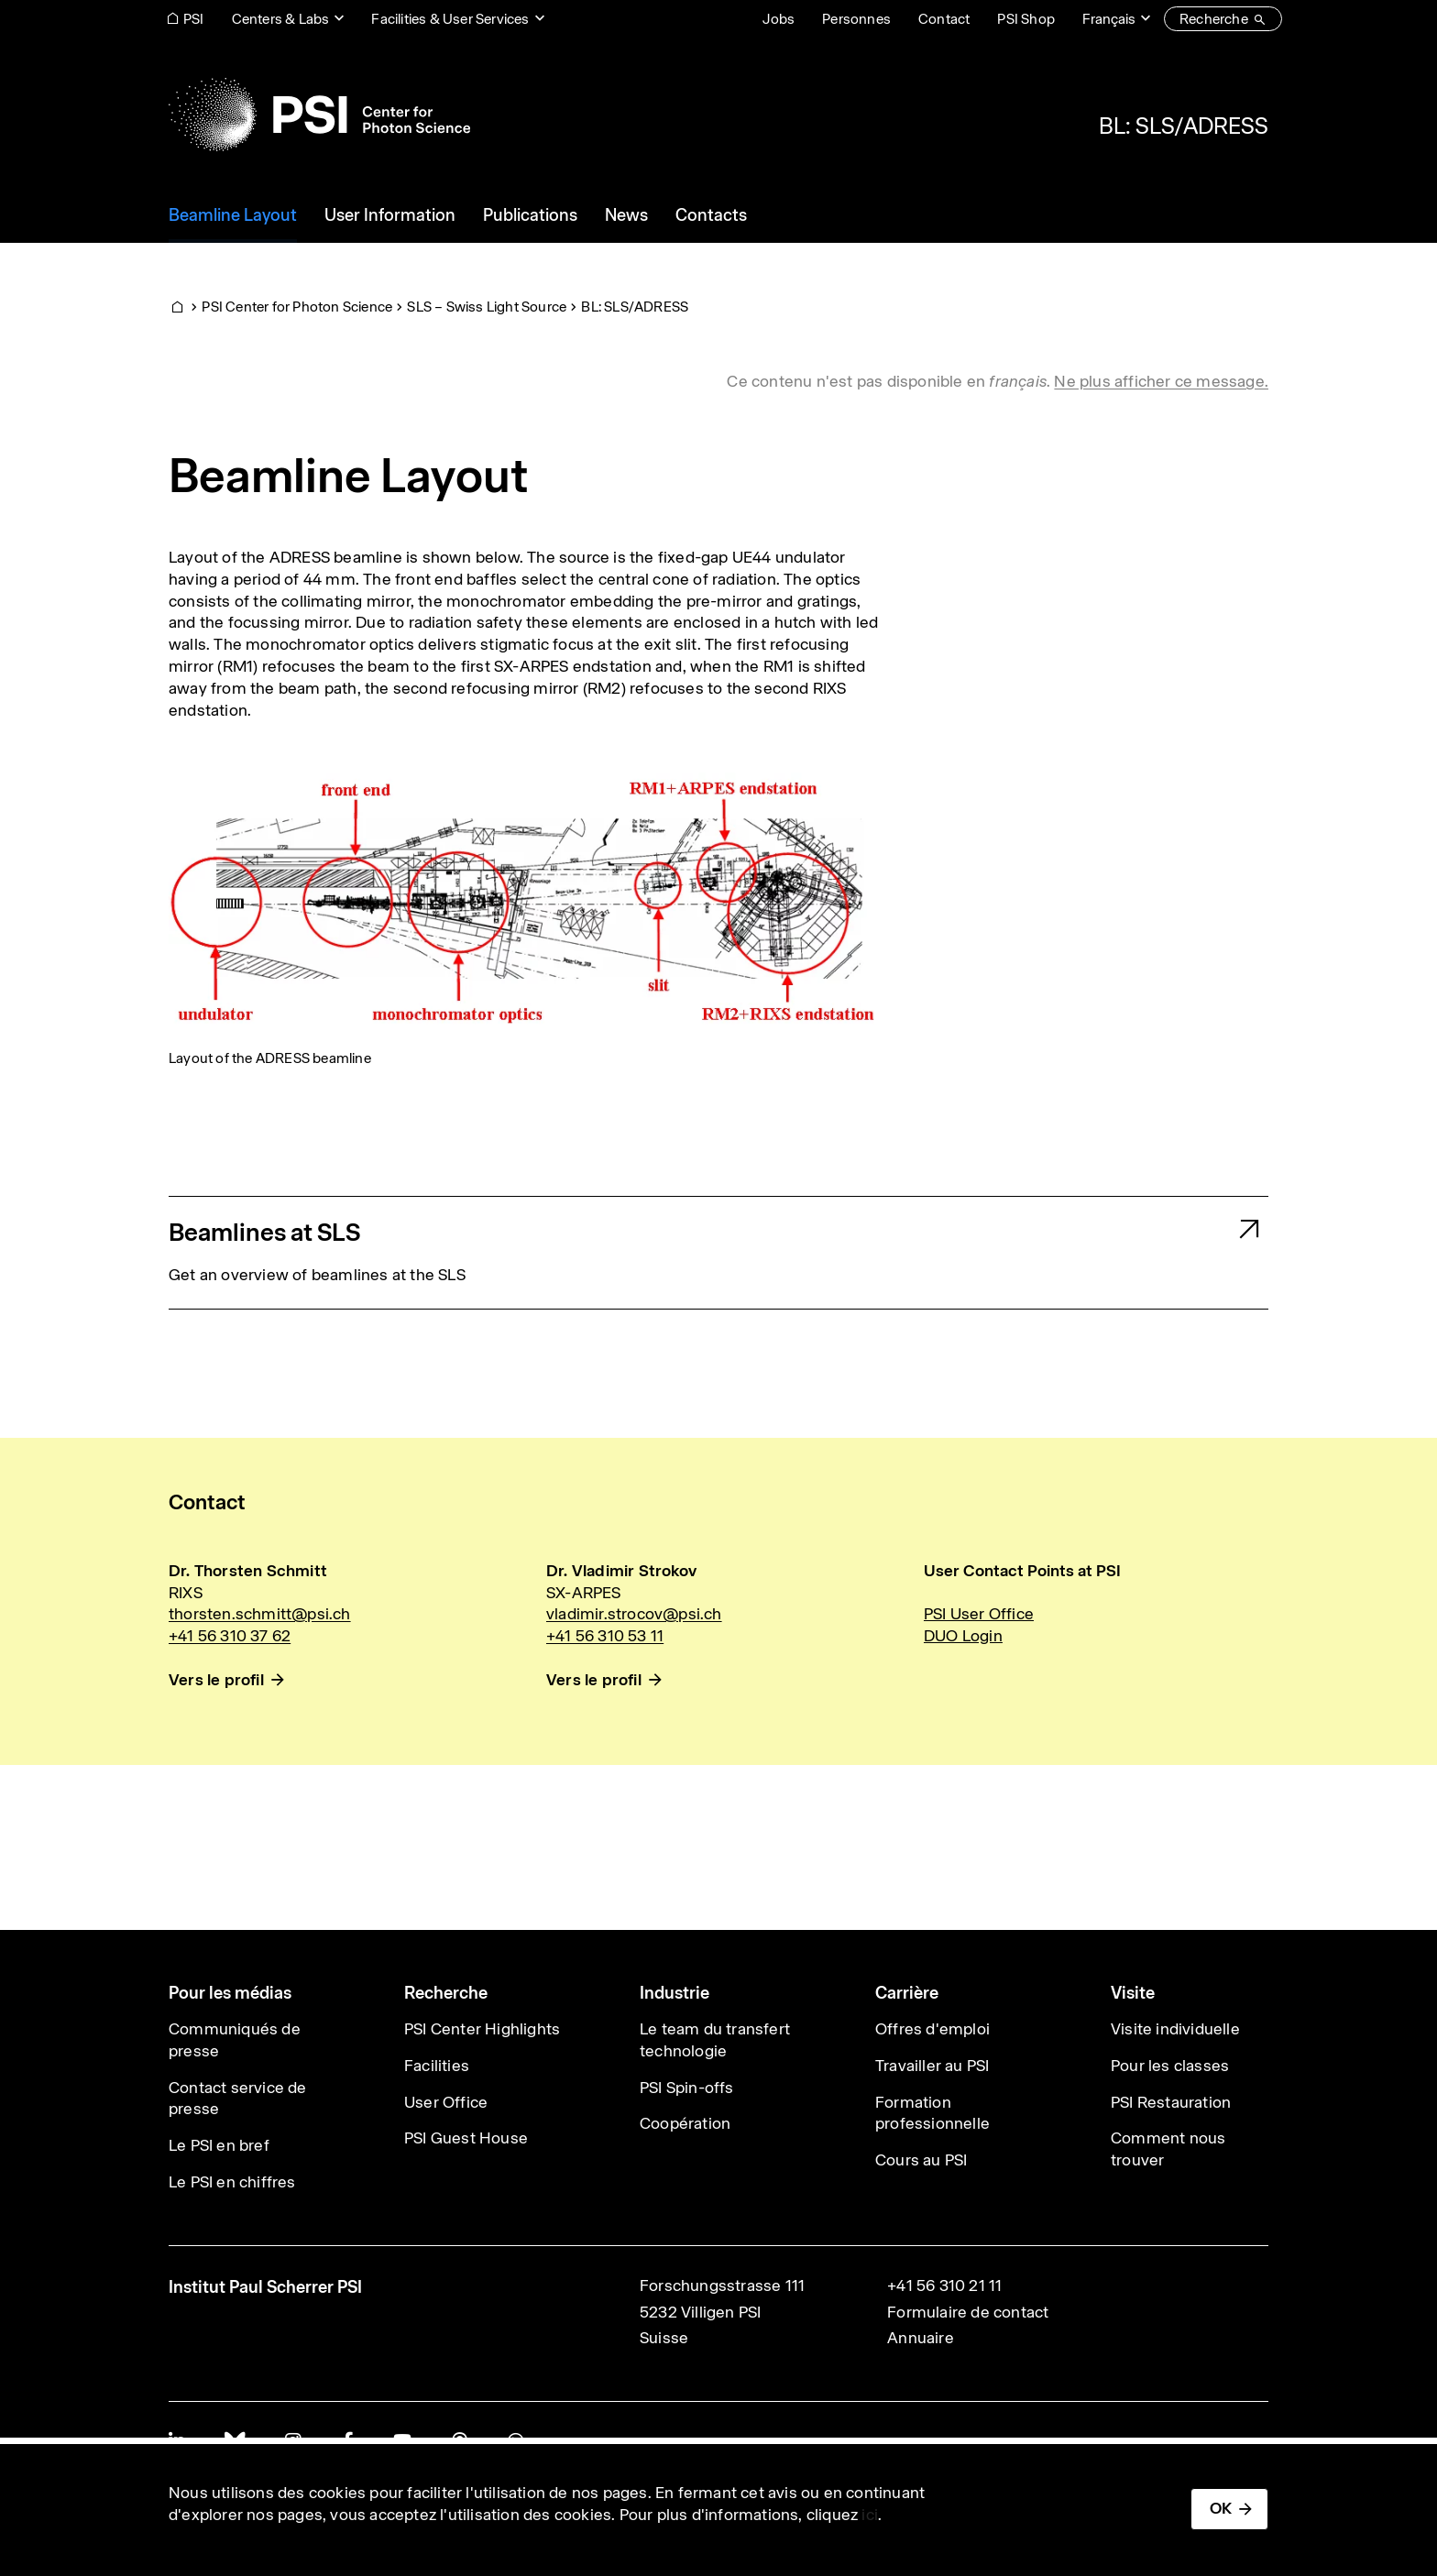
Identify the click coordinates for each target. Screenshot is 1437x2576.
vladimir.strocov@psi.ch (634, 1614)
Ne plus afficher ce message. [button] (1161, 381)
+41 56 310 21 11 (944, 2285)
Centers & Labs (281, 19)
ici (869, 2514)
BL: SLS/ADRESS (1183, 125)
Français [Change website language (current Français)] (1108, 19)
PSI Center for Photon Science (297, 306)
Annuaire (920, 2338)
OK (1221, 2508)
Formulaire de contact (967, 2312)
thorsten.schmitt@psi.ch (260, 1614)
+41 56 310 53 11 (605, 1636)
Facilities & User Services (450, 19)
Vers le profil (216, 1680)
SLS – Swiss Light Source (486, 306)
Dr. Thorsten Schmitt (248, 1571)
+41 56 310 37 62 (230, 1636)
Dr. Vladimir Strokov (621, 1571)
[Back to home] (319, 114)
